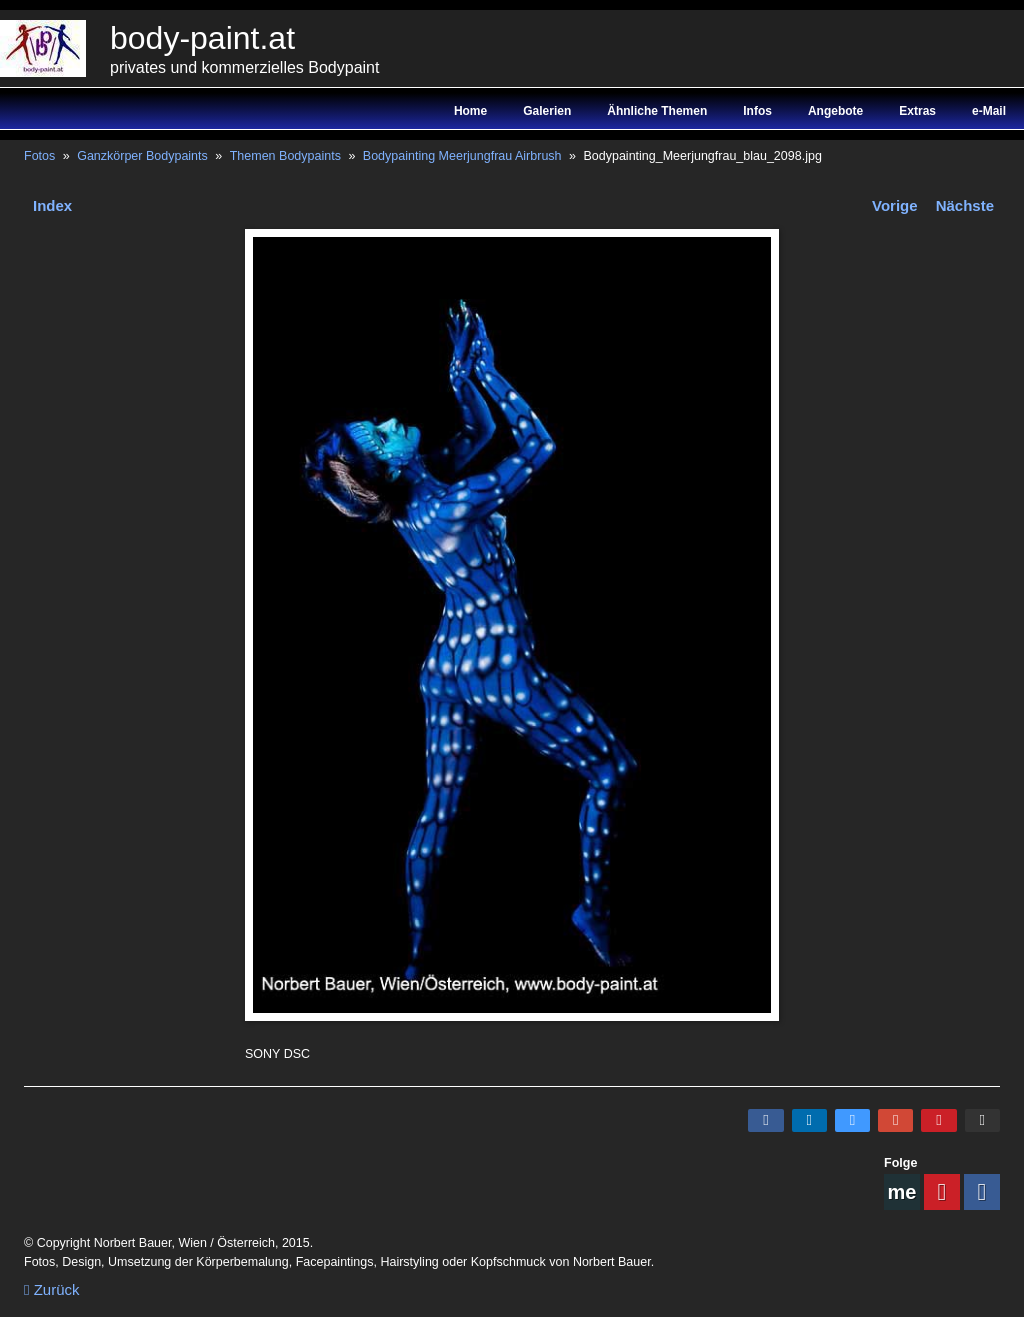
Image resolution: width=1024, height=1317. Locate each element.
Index (52, 205)
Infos (757, 111)
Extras (917, 111)
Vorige (895, 205)
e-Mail (989, 111)
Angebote (835, 111)
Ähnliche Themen (657, 111)
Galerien (547, 111)
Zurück (52, 1289)
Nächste (965, 205)
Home (470, 111)
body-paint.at (202, 38)
